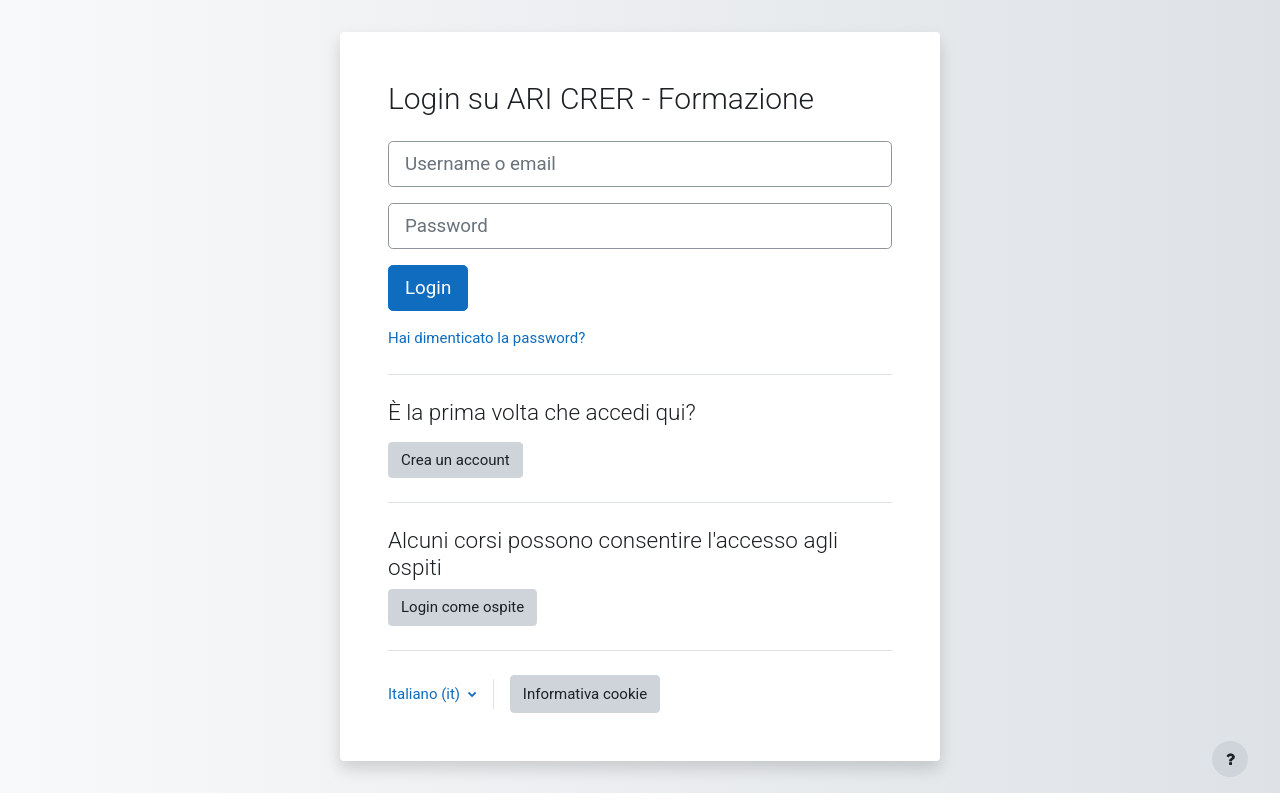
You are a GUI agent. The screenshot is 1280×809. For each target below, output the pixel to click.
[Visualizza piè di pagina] (1230, 759)
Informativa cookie (585, 694)
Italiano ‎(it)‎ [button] (426, 694)
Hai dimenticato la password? (486, 338)
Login (428, 288)
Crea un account (455, 460)
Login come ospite (462, 607)
